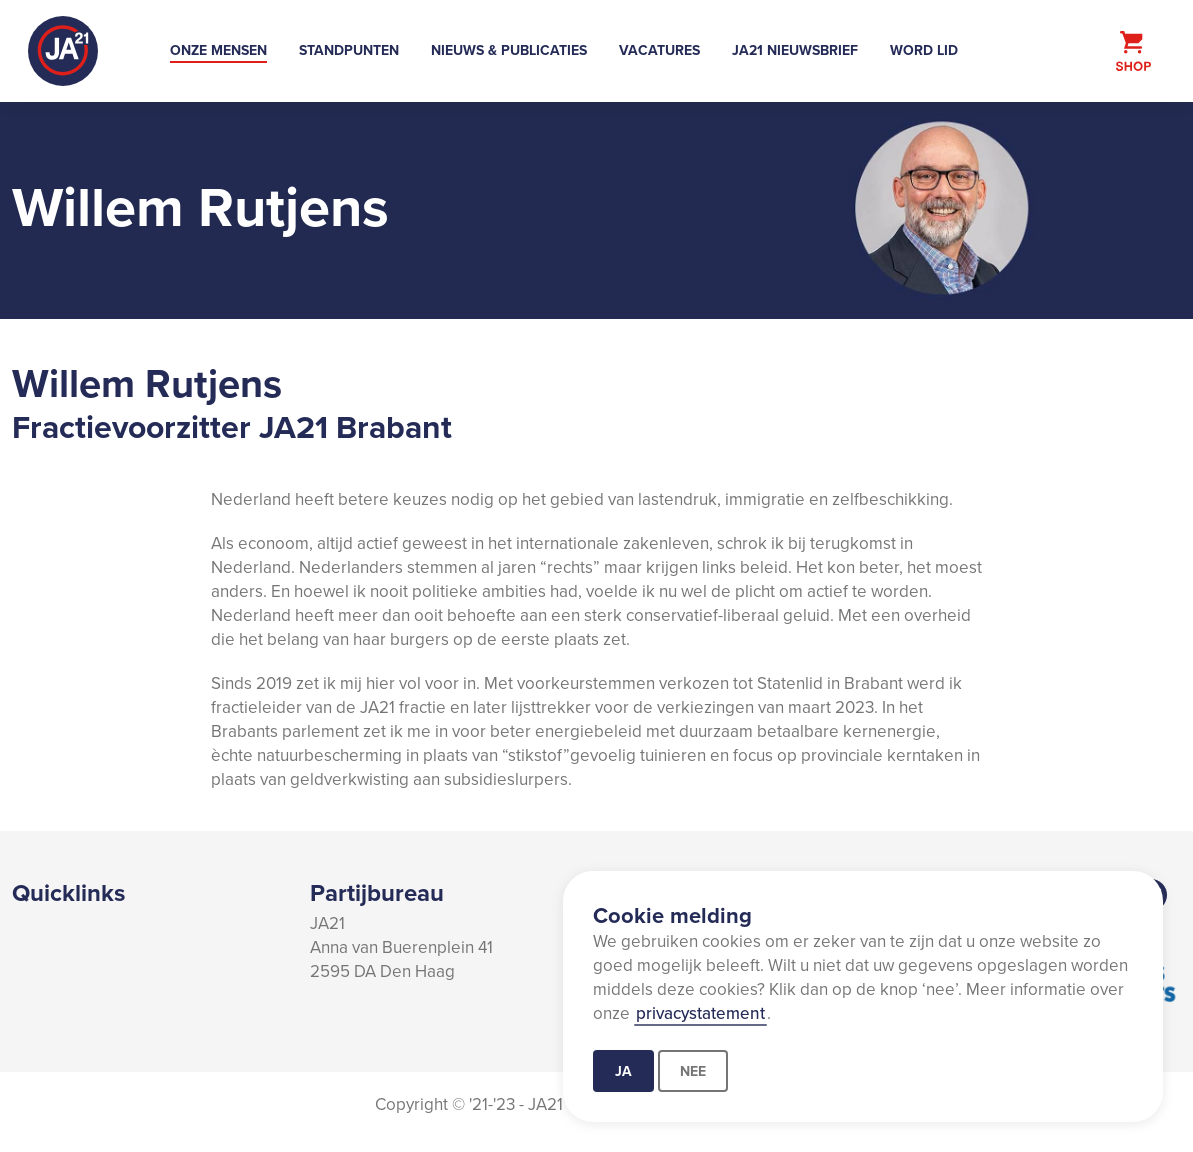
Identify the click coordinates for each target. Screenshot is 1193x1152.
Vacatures (659, 50)
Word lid (924, 50)
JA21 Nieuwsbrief (795, 50)
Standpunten (349, 50)
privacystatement (700, 1013)
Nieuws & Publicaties (509, 50)
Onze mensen (218, 50)
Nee (693, 1071)
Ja (623, 1071)
